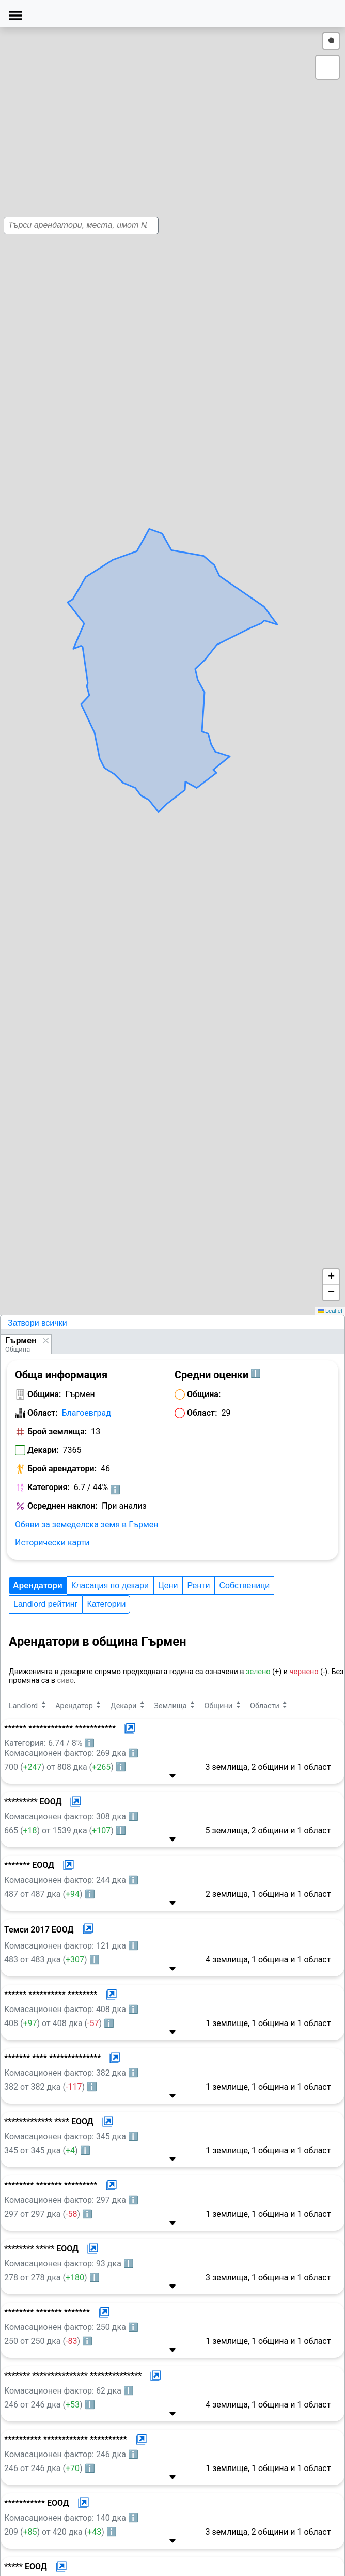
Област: (42, 1413)
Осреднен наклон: (62, 1506)
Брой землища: (57, 1431)
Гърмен (21, 1340)
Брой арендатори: (62, 1469)
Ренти (198, 1585)
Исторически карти (52, 1542)
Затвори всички (37, 1322)
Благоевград (86, 1413)
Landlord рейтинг (45, 1604)
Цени (168, 1585)
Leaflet (330, 1311)
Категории (106, 1604)
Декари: (43, 1450)
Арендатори (37, 1585)
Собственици (244, 1585)
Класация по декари (110, 1585)
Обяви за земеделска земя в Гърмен (87, 1524)
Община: (44, 1394)
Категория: (48, 1487)
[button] (156, 663)
